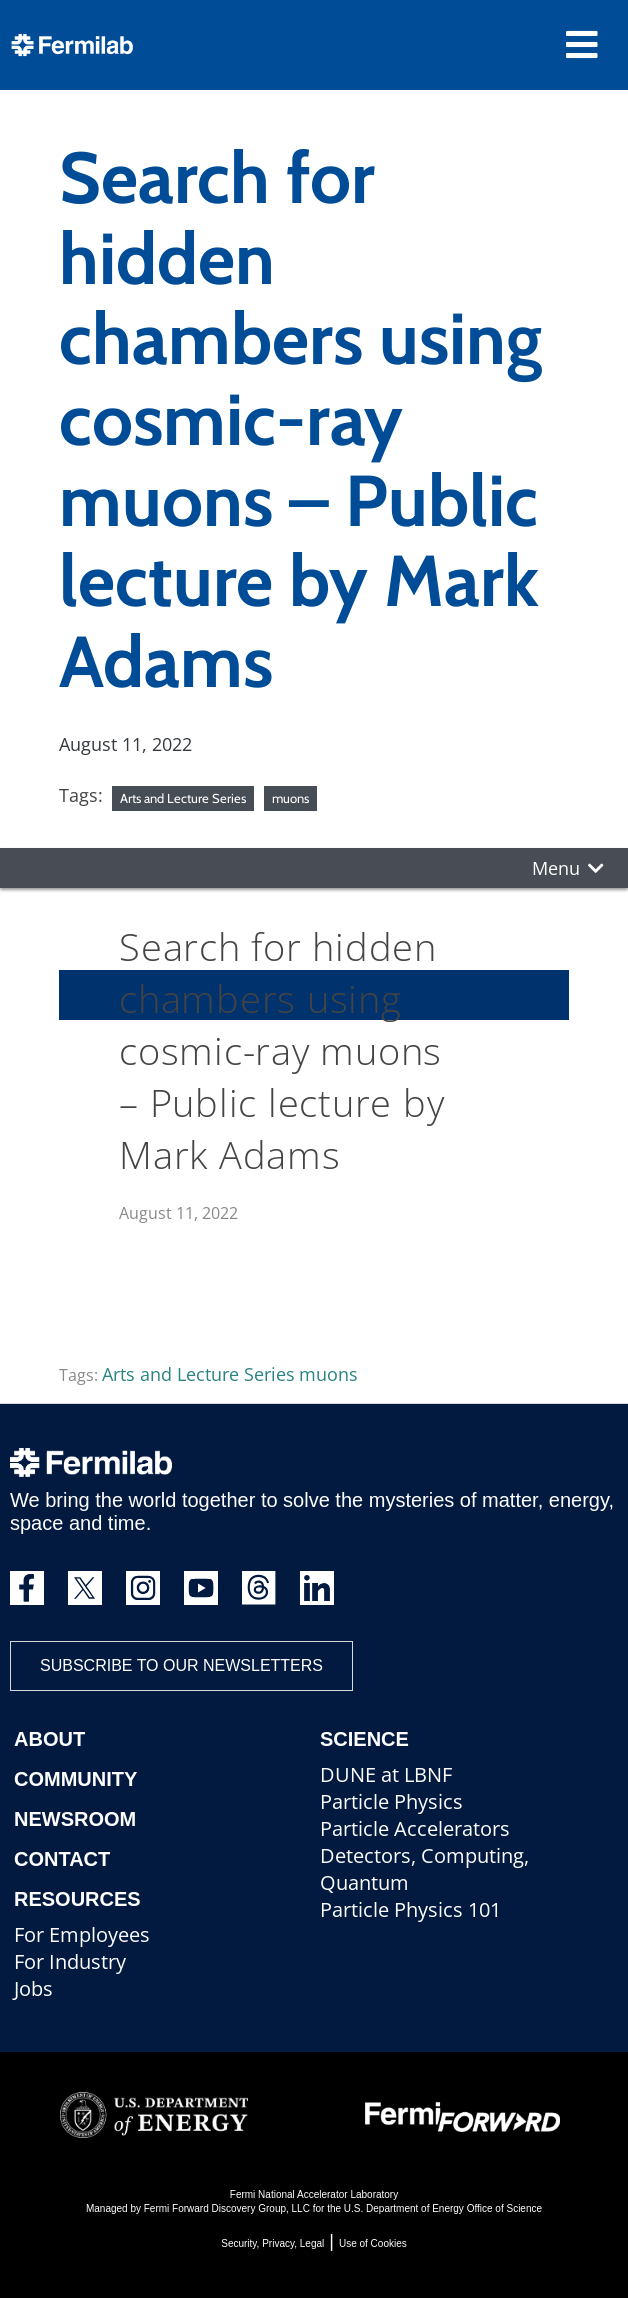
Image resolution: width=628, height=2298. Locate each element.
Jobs (33, 1988)
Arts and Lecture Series (183, 798)
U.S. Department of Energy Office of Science (443, 2208)
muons (290, 798)
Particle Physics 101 (410, 1909)
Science (364, 1739)
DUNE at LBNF (386, 1774)
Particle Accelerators (415, 1828)
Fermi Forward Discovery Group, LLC (227, 2208)
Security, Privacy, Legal (272, 2243)
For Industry (70, 1961)
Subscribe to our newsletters (181, 1665)
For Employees (82, 1934)
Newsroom (75, 1819)
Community (75, 1779)
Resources (77, 1899)
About (49, 1739)
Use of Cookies (373, 2243)
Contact (62, 1859)
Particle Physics (391, 1801)
